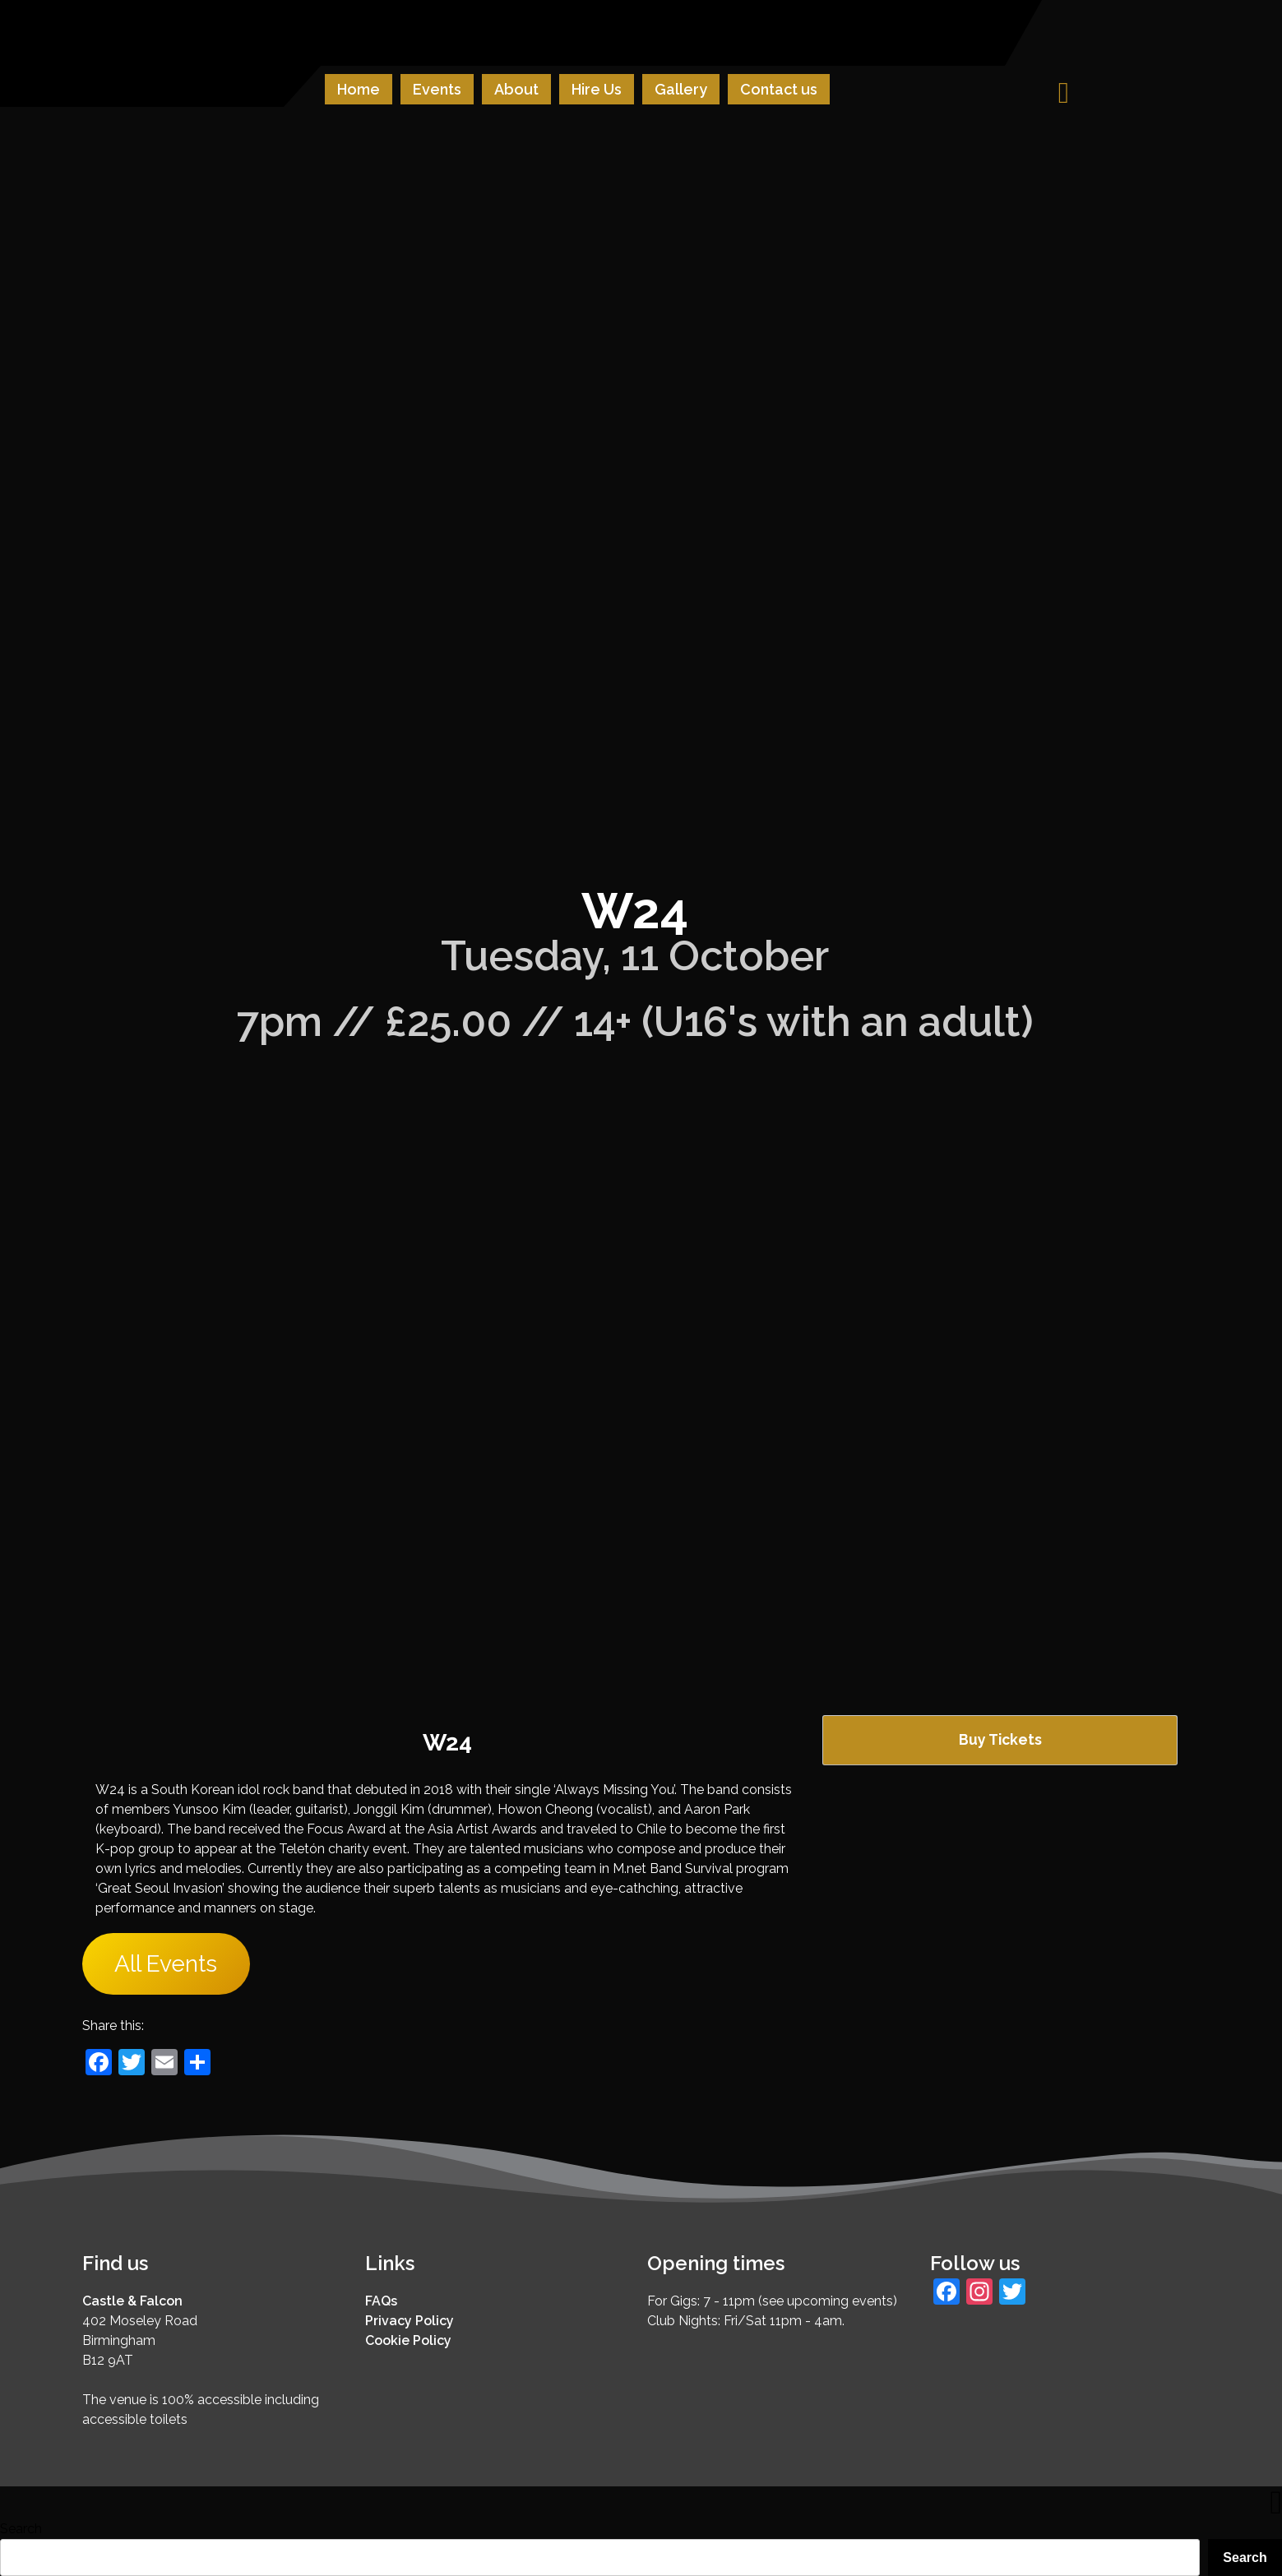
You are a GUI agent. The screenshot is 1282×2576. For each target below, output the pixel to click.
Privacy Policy (409, 2321)
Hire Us (597, 89)
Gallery (681, 89)
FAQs (381, 2301)
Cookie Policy (408, 2340)
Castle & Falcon (132, 2301)
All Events (165, 1963)
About (516, 89)
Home (358, 89)
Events (437, 89)
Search (21, 2529)
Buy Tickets (1000, 1739)
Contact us (778, 89)
